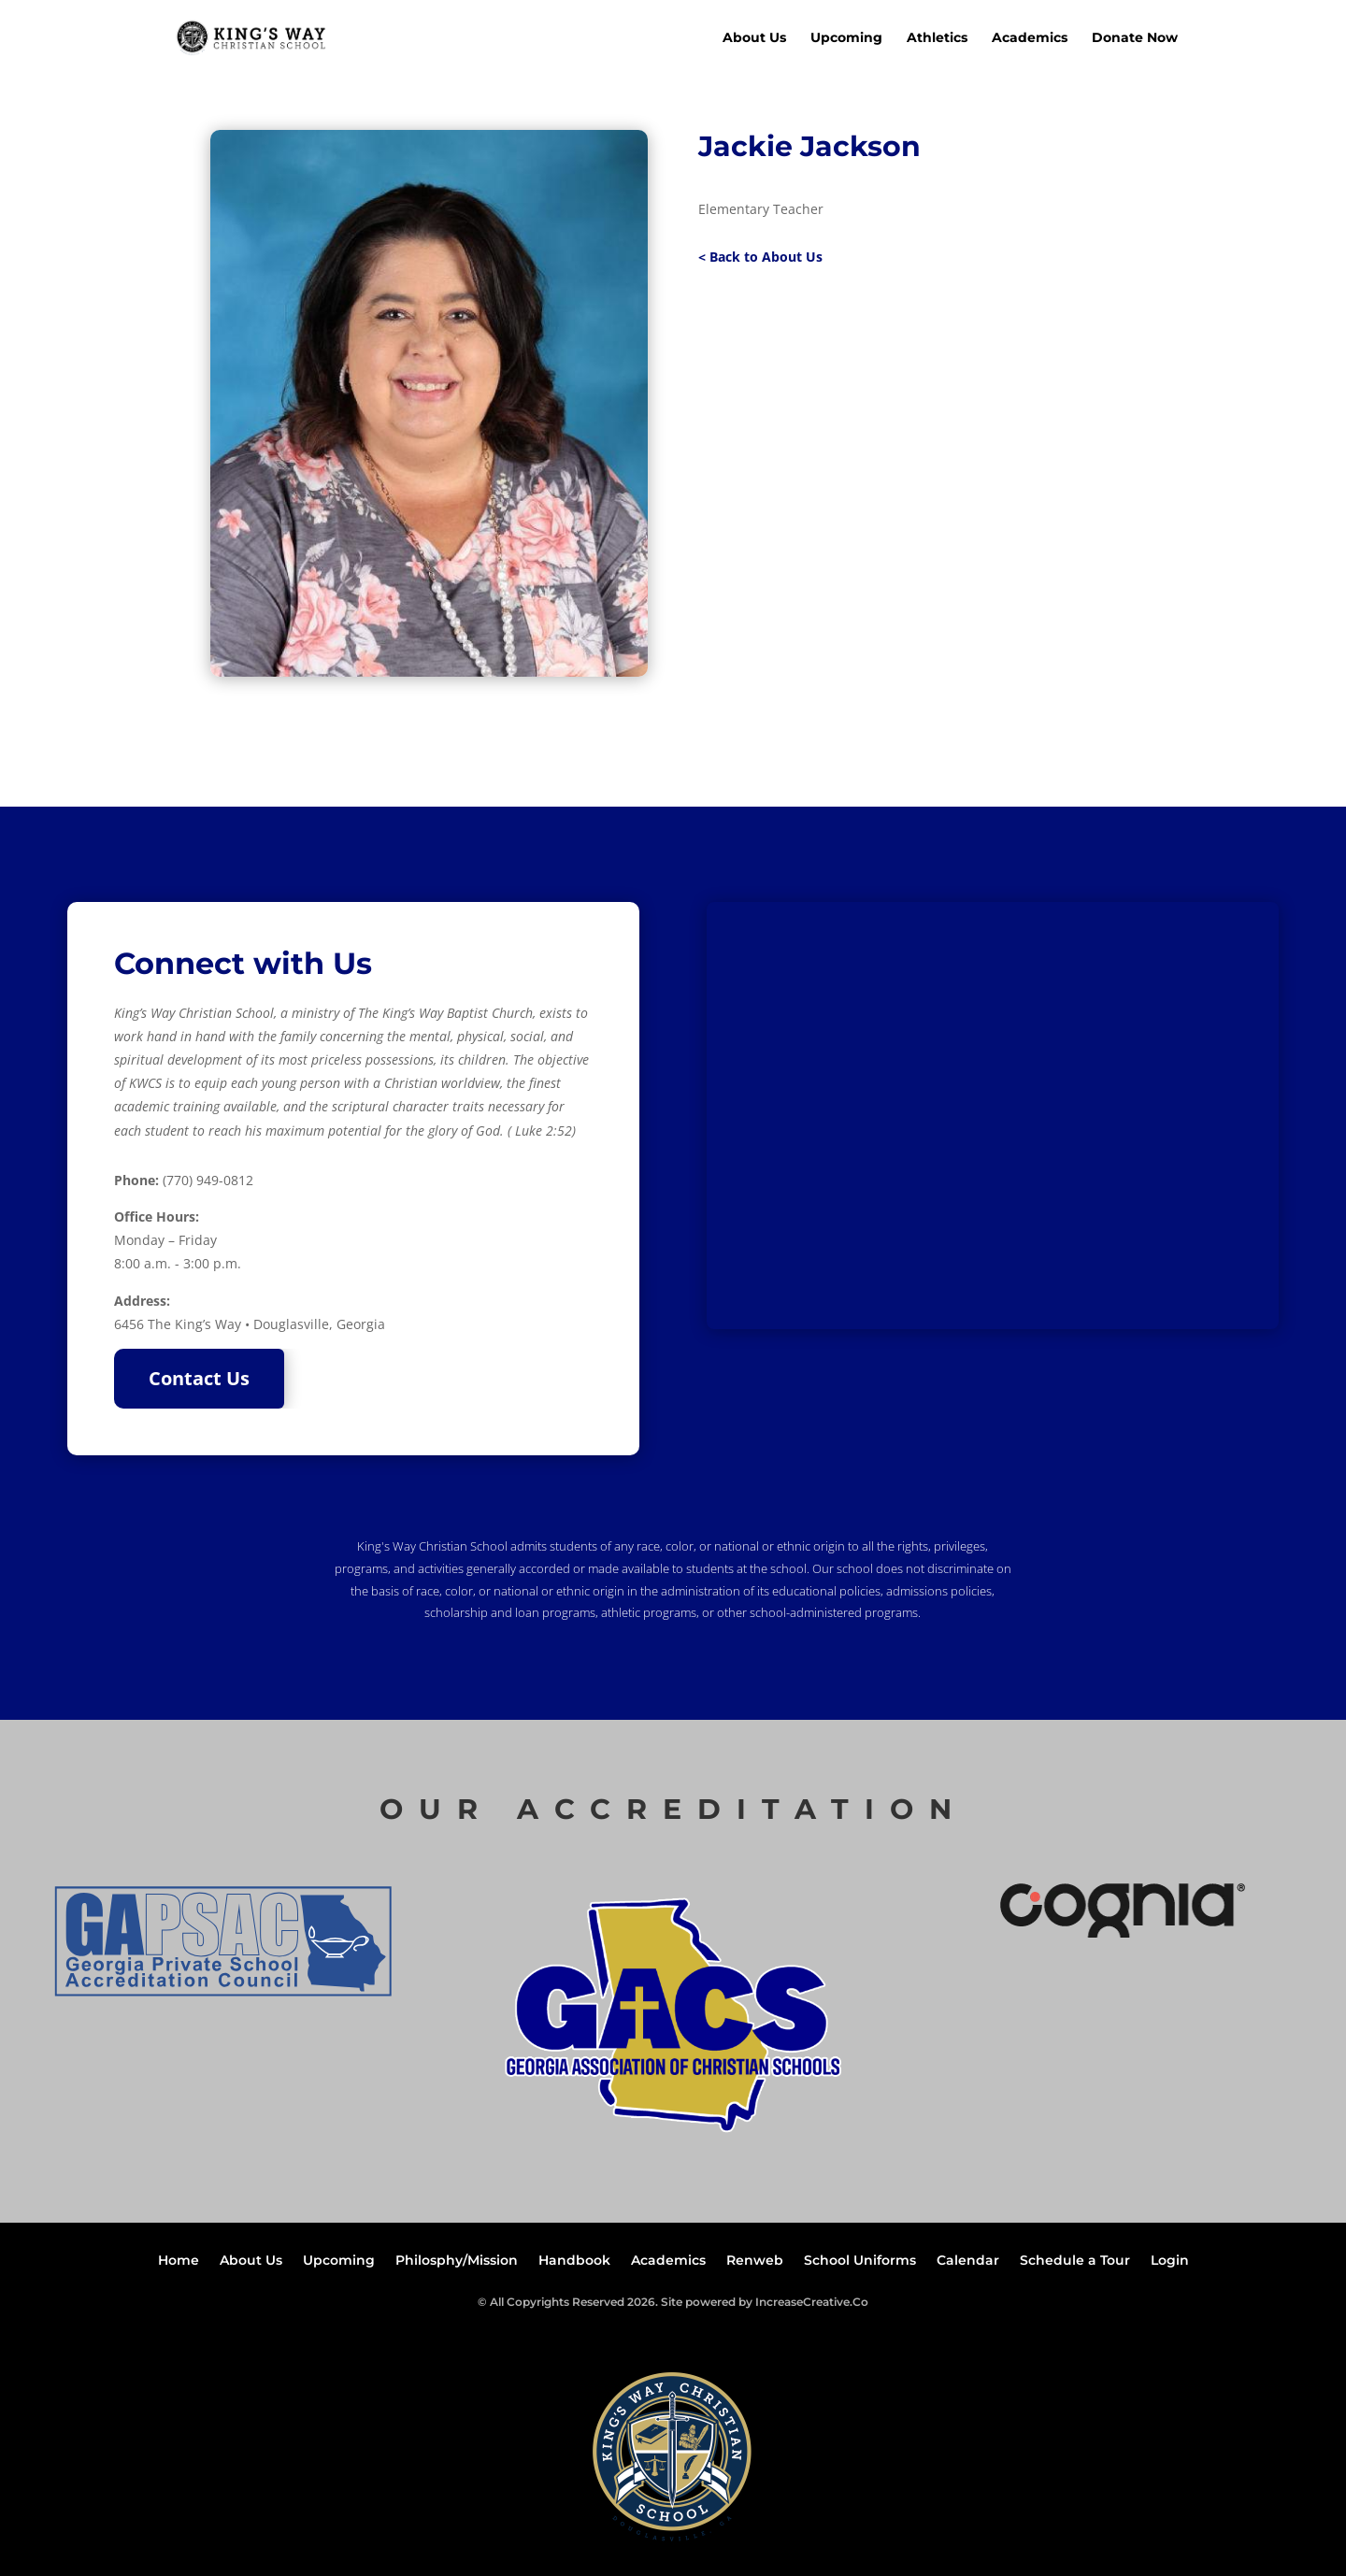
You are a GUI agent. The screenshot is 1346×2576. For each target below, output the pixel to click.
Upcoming (846, 38)
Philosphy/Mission (456, 2261)
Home (178, 2261)
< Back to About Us (760, 256)
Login (1170, 2261)
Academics (1029, 38)
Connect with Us (243, 963)
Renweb (754, 2261)
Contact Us (199, 1378)
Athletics (937, 38)
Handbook (574, 2261)
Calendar (968, 2261)
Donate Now (1135, 38)
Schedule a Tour (1075, 2261)
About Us (754, 38)
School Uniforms (860, 2261)
